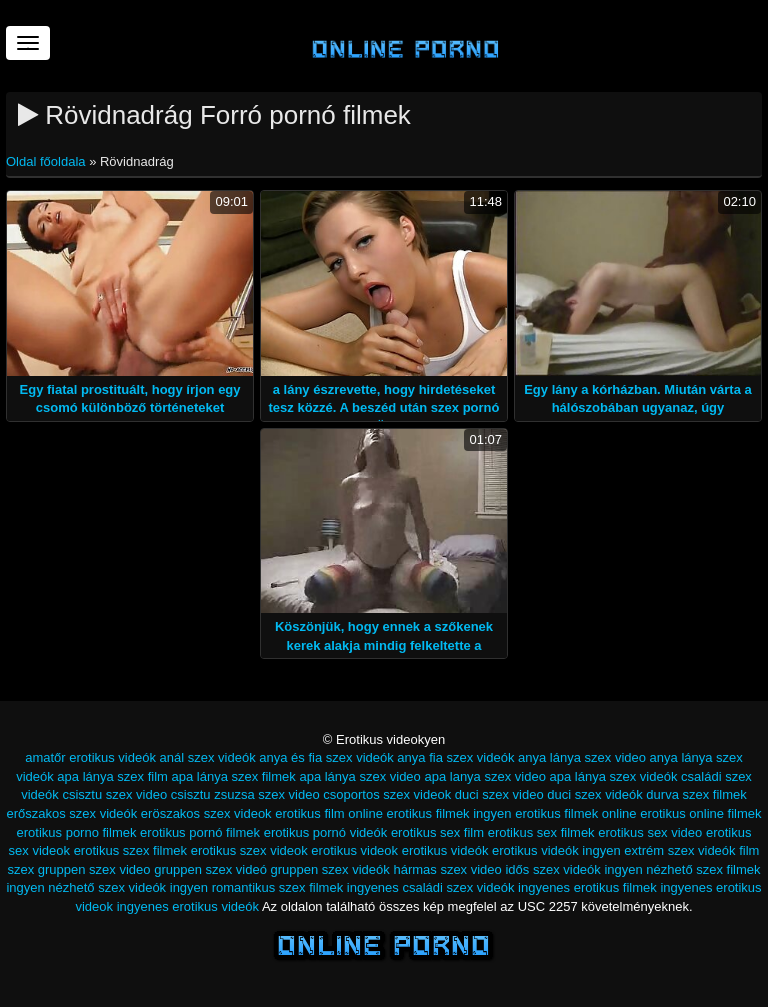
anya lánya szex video (582, 757)
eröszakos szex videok (206, 813)
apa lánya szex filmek (234, 776)
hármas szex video (447, 869)
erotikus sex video (650, 832)
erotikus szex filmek (130, 850)
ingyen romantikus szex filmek (256, 887)
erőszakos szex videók (71, 813)
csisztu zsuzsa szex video (245, 794)
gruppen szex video (94, 869)
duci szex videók (594, 794)
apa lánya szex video (359, 776)
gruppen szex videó (210, 869)
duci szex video (499, 794)
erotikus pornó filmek (200, 832)
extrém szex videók (679, 850)
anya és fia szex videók (326, 757)
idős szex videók (552, 869)
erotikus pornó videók (326, 832)
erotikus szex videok (249, 850)
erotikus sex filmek (541, 832)
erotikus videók (445, 850)
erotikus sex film (437, 832)
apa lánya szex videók (614, 776)
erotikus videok (354, 850)
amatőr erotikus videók (90, 757)
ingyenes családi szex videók (431, 887)
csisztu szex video (114, 794)
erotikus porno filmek (77, 832)
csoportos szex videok (387, 794)
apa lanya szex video (484, 776)
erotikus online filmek (700, 813)
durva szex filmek (696, 794)
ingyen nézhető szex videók (86, 887)
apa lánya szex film (112, 776)
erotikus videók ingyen (556, 850)
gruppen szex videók (330, 869)
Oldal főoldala (47, 161)
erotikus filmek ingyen (449, 813)
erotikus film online (329, 813)
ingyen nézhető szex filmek (682, 869)
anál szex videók (208, 757)
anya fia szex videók (455, 757)
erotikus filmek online (575, 813)
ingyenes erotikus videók (188, 906)
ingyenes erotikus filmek (587, 887)
